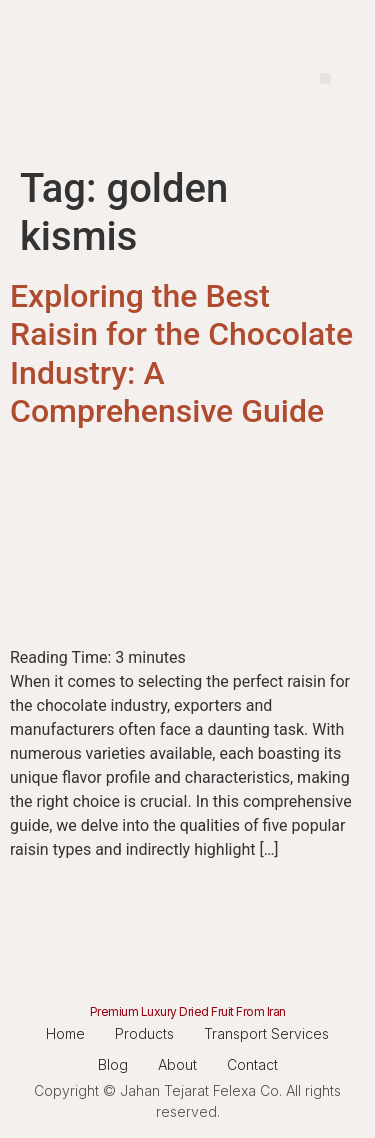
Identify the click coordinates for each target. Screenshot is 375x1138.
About (177, 1064)
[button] (325, 78)
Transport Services (266, 1033)
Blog (113, 1064)
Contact (252, 1064)
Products (144, 1033)
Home (65, 1033)
